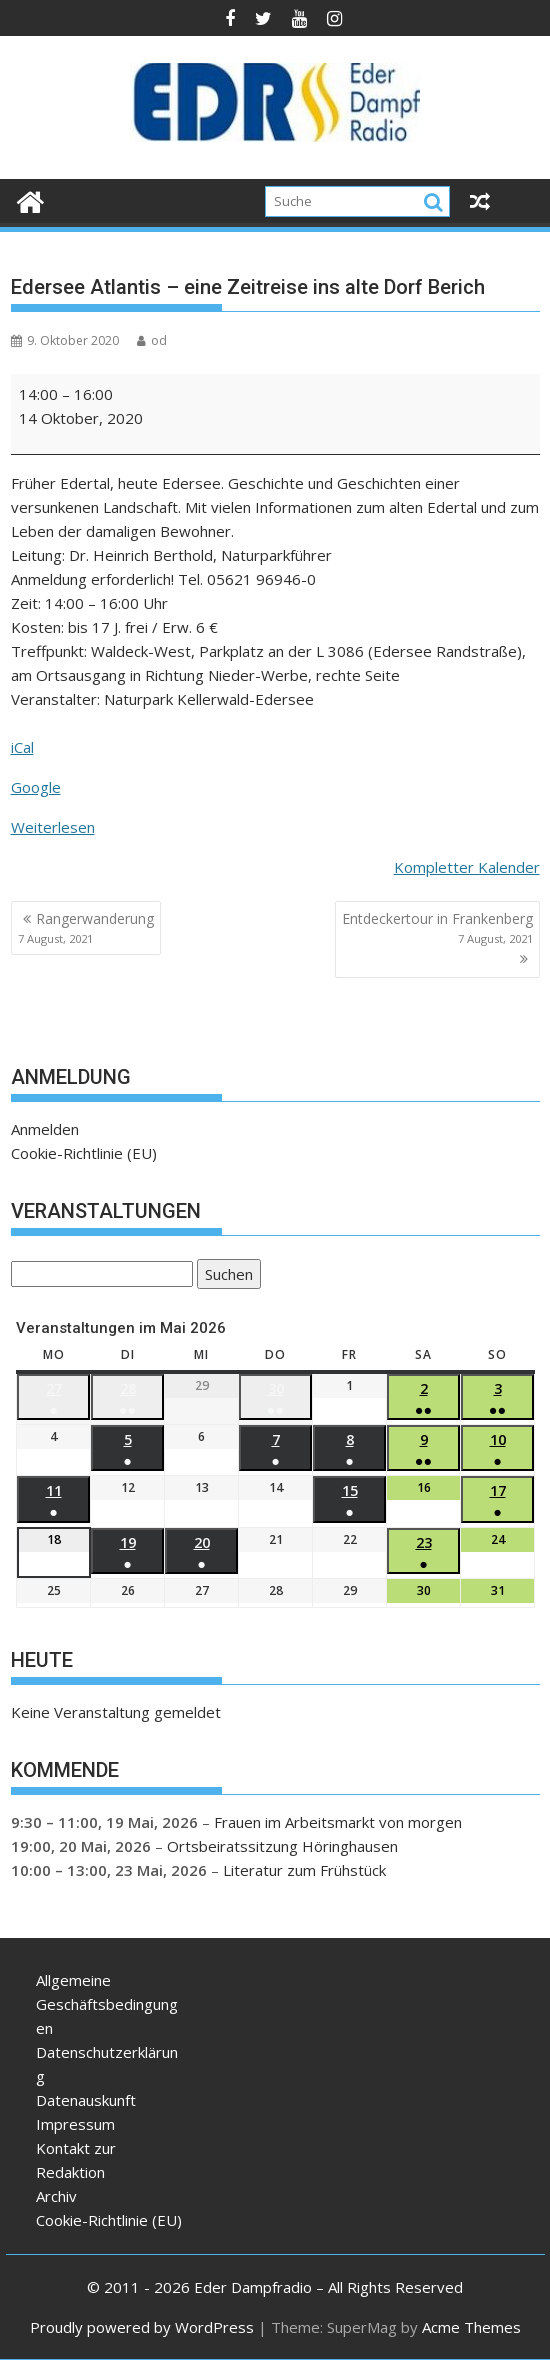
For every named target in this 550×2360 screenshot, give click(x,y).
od (152, 340)
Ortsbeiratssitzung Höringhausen (282, 1846)
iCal (22, 747)
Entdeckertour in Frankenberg (437, 928)
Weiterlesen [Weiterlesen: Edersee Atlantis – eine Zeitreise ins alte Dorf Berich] (53, 827)
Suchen (225, 1275)
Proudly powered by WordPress (142, 2327)
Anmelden (45, 1129)
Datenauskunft (86, 2100)
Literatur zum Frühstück (304, 1870)
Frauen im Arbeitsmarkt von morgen (338, 1822)
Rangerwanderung (86, 928)
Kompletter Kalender (467, 867)
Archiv (56, 2196)
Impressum (75, 2124)
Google (36, 787)
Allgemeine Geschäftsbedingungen (107, 2004)
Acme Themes (471, 2327)
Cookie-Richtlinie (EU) (84, 1153)
